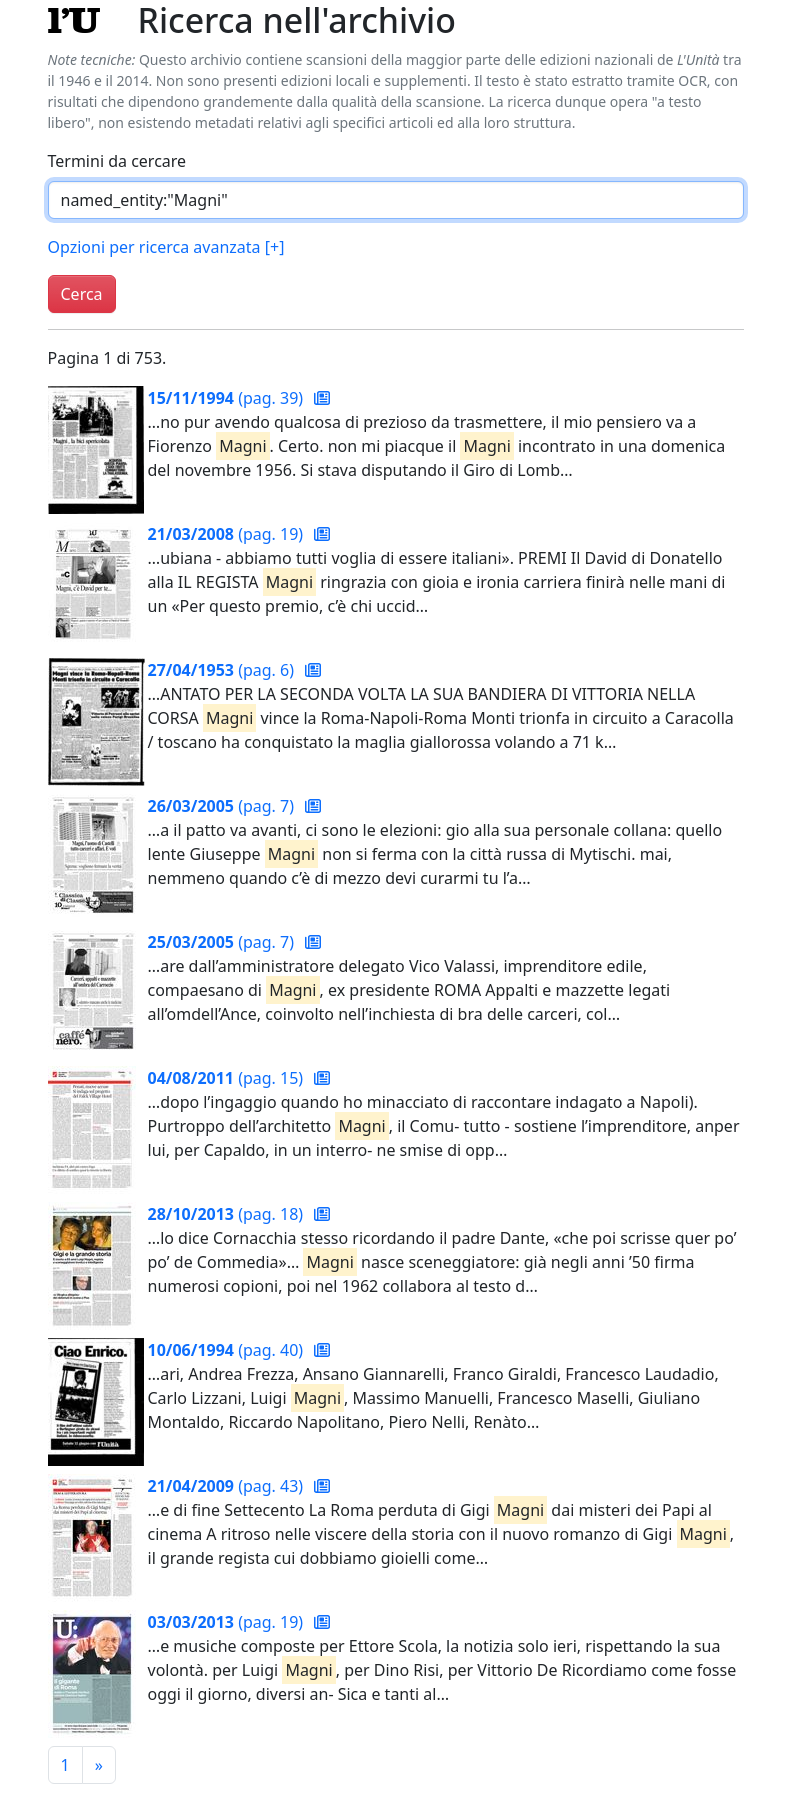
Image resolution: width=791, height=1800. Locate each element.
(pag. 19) (228, 534)
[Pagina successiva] (99, 1765)
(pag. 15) (228, 1078)
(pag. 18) (228, 1214)
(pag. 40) (228, 1350)
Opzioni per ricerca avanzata (166, 247)
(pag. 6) (223, 670)
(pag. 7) (223, 806)
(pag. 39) (228, 398)
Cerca (82, 294)
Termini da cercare (117, 161)
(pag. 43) (228, 1486)
